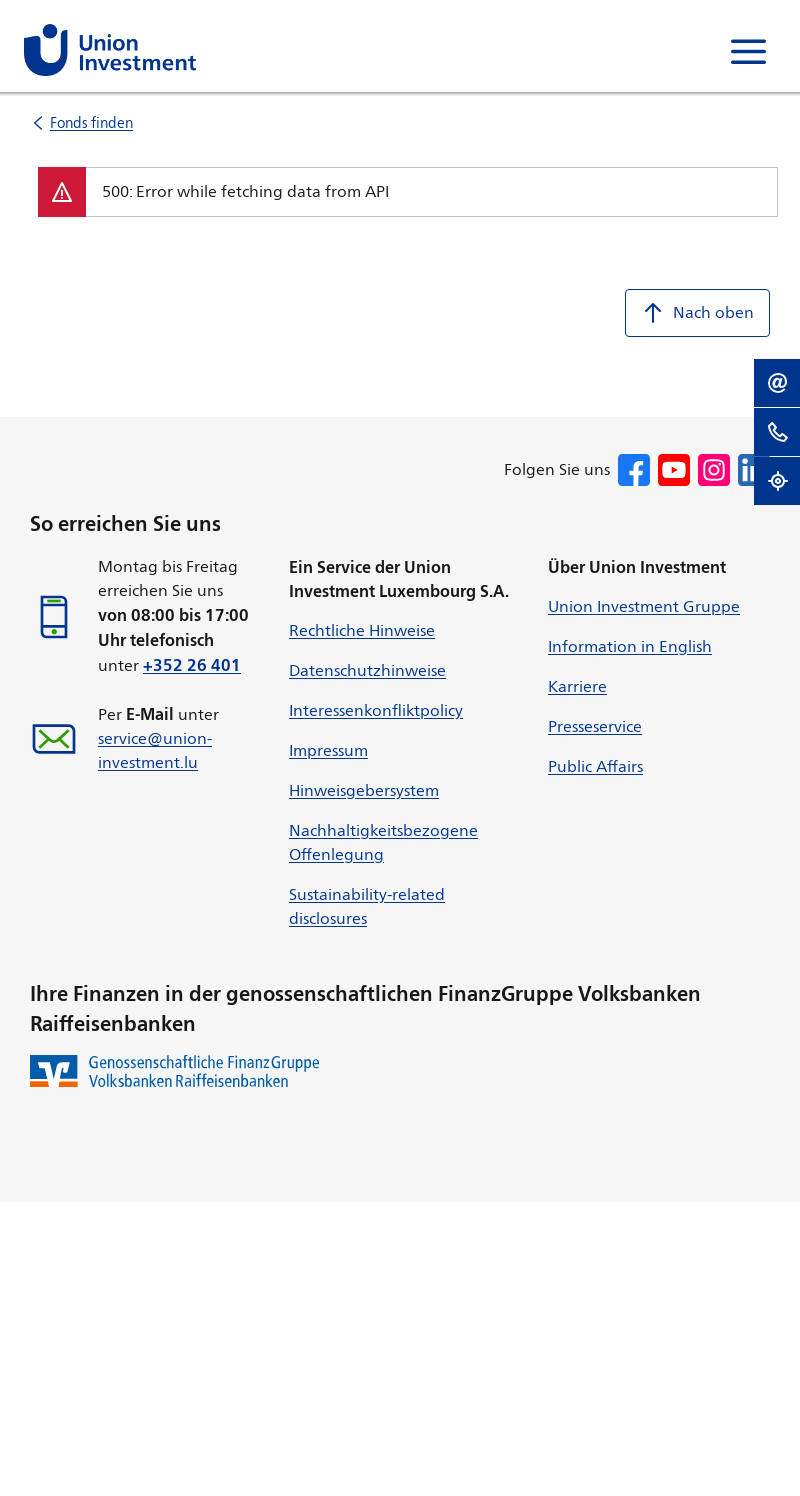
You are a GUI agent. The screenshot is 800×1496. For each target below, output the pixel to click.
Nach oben (697, 313)
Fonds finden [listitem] (91, 122)
